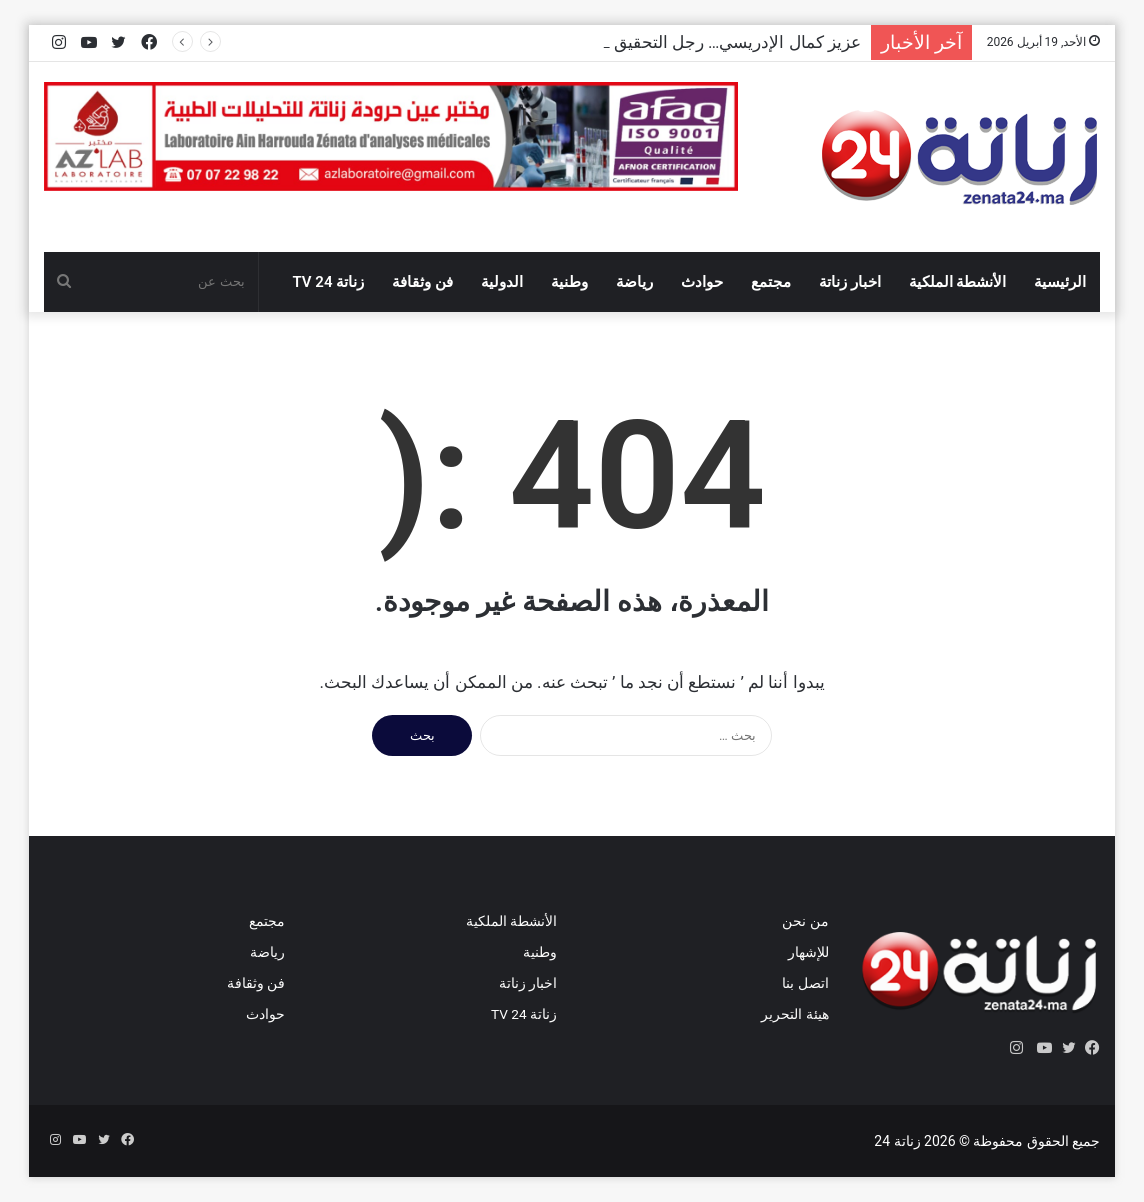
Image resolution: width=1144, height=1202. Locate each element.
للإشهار (808, 952)
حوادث (702, 282)
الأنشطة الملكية (958, 282)
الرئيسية (1060, 282)
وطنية (569, 282)
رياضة (634, 282)
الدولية (502, 282)
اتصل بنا (805, 983)
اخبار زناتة (850, 282)
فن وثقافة (422, 282)
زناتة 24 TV (329, 282)
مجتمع (771, 282)
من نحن (805, 921)
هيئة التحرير (794, 1014)
